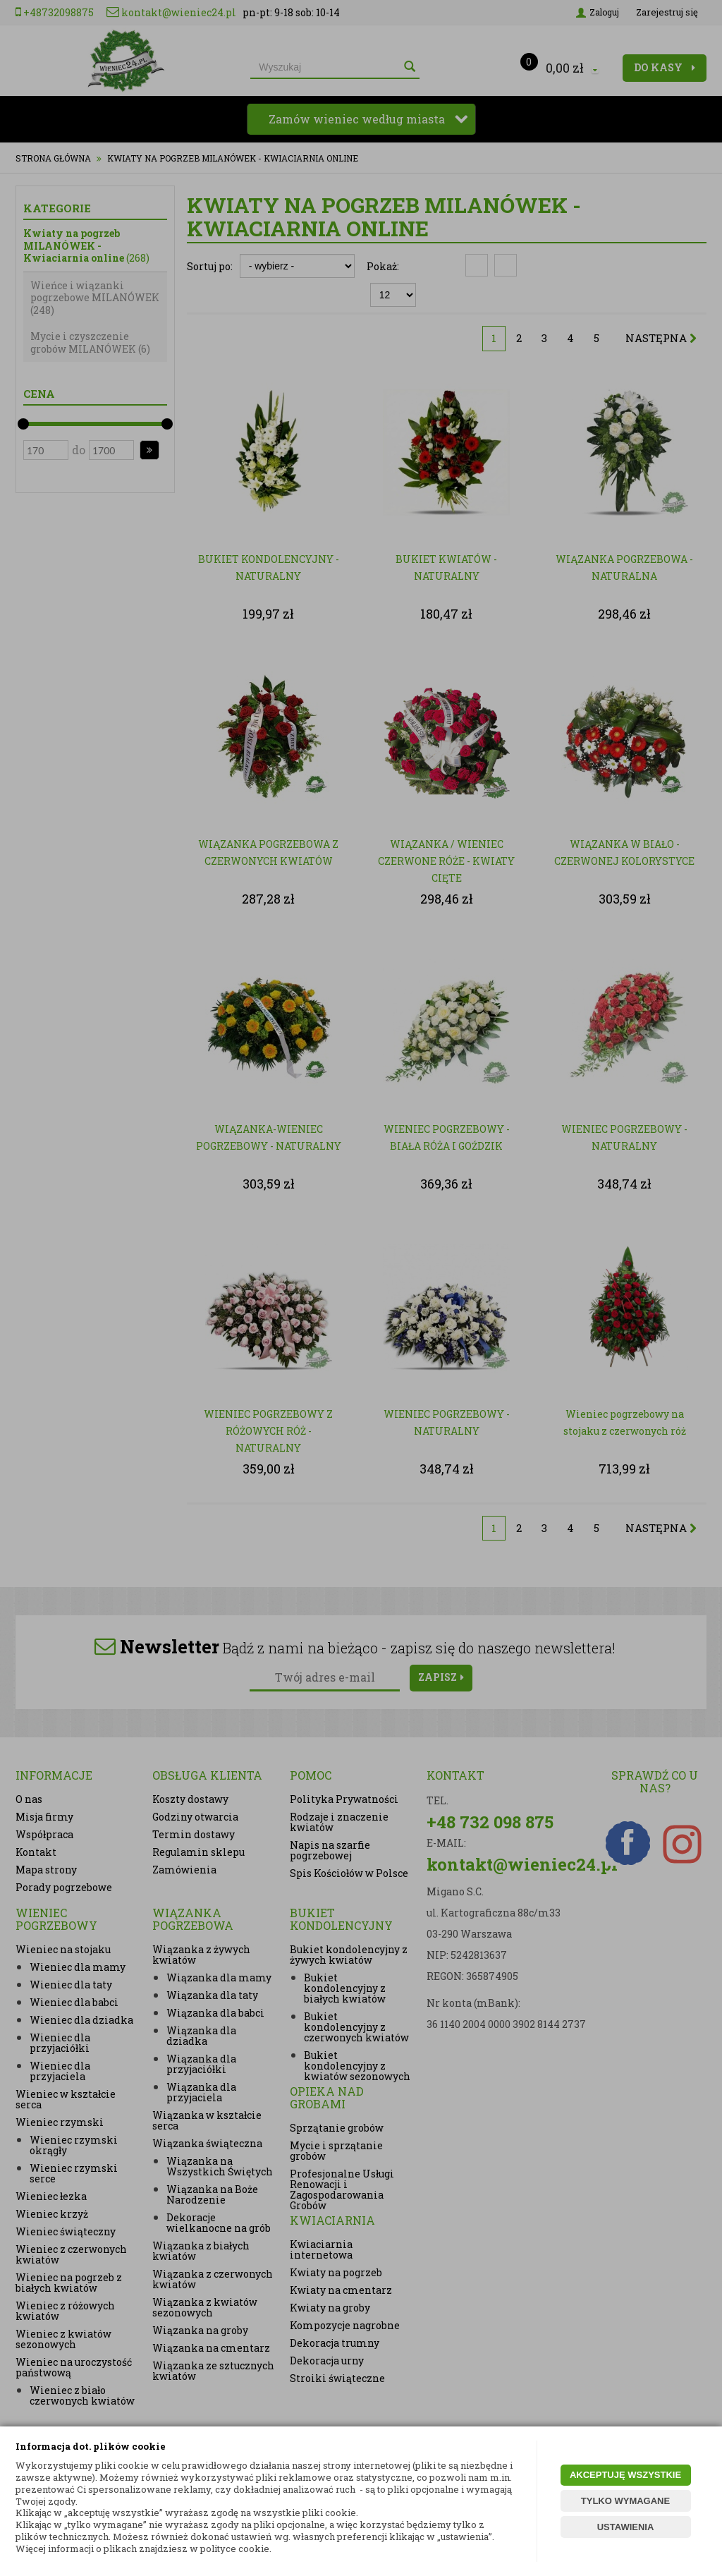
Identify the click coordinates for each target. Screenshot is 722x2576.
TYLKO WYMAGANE (625, 2501)
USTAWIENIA (625, 2527)
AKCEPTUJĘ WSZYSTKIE (625, 2474)
